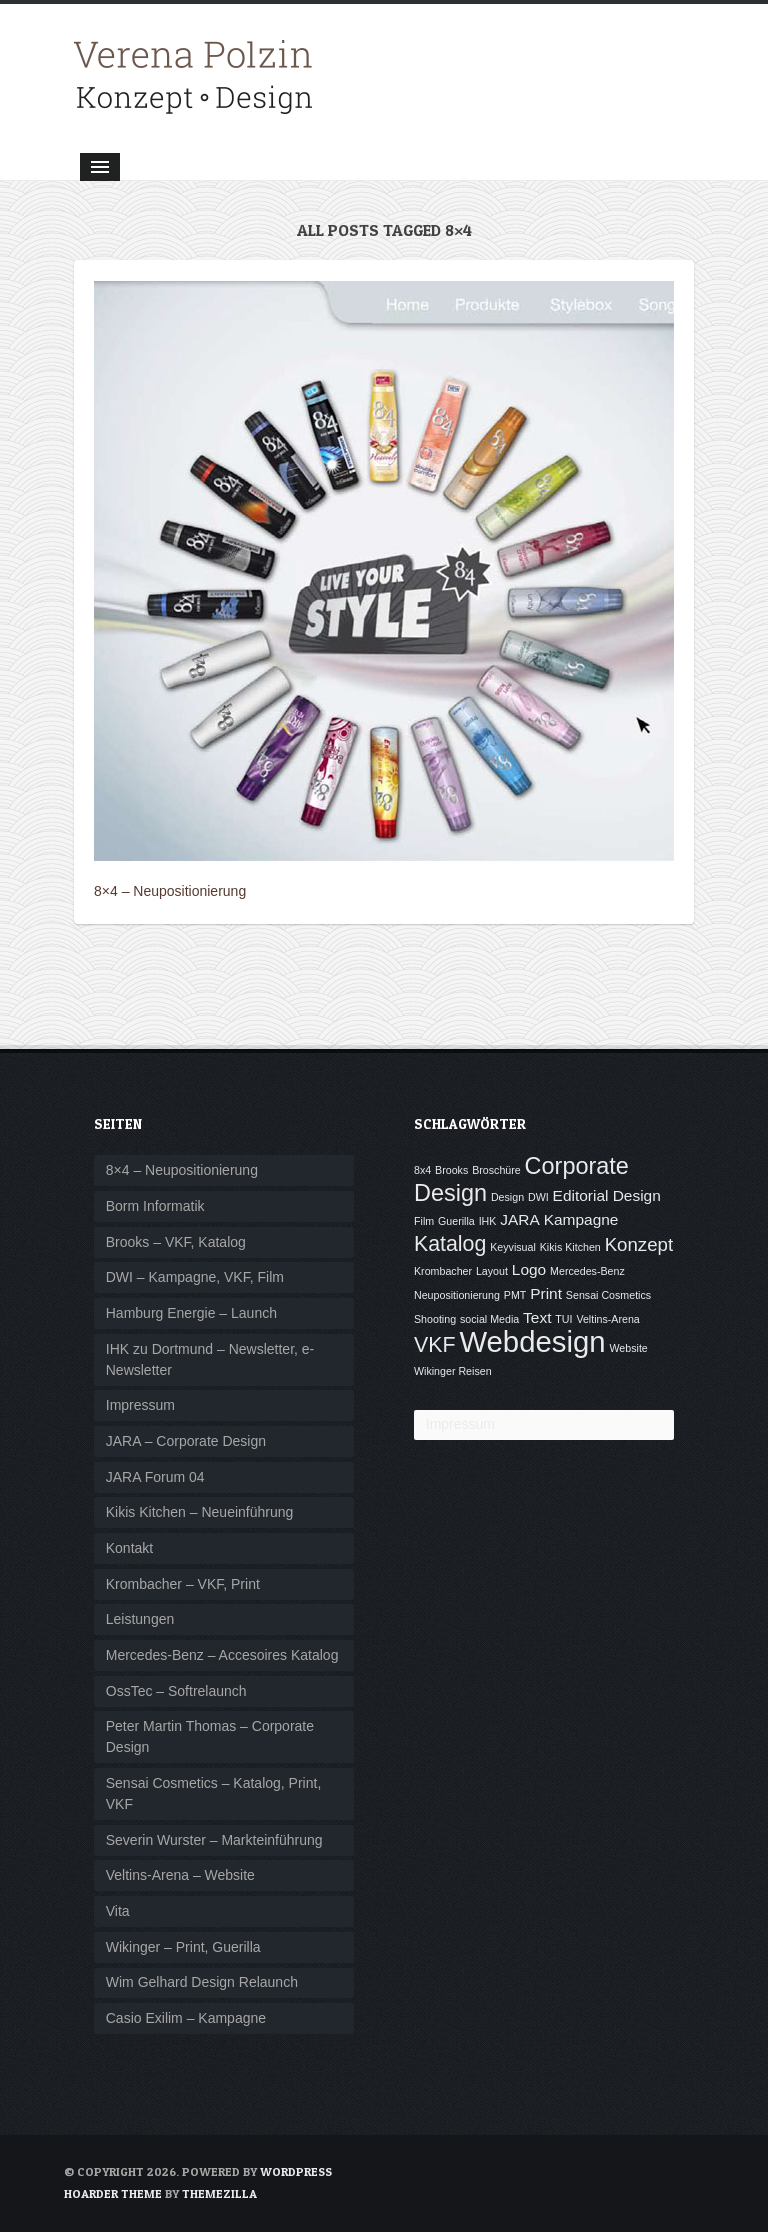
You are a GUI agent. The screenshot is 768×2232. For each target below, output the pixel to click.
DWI (538, 1197)
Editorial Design (607, 1195)
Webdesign (532, 1341)
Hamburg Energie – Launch (191, 1313)
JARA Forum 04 (155, 1477)
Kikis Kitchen (570, 1247)
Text (537, 1317)
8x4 (422, 1170)
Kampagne (581, 1219)
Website (628, 1348)
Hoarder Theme (113, 2193)
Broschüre (496, 1170)
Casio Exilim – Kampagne (186, 2018)
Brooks (451, 1170)
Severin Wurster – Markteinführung (214, 1840)
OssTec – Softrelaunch (176, 1691)
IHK (488, 1221)
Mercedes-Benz (587, 1271)
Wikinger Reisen (453, 1371)
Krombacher (443, 1271)
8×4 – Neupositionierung (170, 891)
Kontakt (129, 1548)
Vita (118, 1911)
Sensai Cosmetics (608, 1295)
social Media (489, 1319)
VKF (434, 1345)
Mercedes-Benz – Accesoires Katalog (222, 1655)
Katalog (450, 1244)
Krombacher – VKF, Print (183, 1584)
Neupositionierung (457, 1295)
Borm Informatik (155, 1206)
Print (546, 1293)
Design (507, 1197)
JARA (520, 1219)
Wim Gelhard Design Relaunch (202, 1982)
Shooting (435, 1319)
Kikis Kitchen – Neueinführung (200, 1512)
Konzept (639, 1244)
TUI (563, 1319)
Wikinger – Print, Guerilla (183, 1947)
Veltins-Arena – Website (180, 1875)
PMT (515, 1295)
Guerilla (456, 1221)
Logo (529, 1269)
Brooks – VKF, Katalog (176, 1242)
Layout (492, 1271)
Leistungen (140, 1619)
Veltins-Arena (607, 1319)
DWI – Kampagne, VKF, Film (195, 1277)
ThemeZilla (219, 2193)
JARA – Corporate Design (186, 1441)
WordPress (296, 2171)
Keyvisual (513, 1247)
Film (424, 1221)
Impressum (140, 1405)
